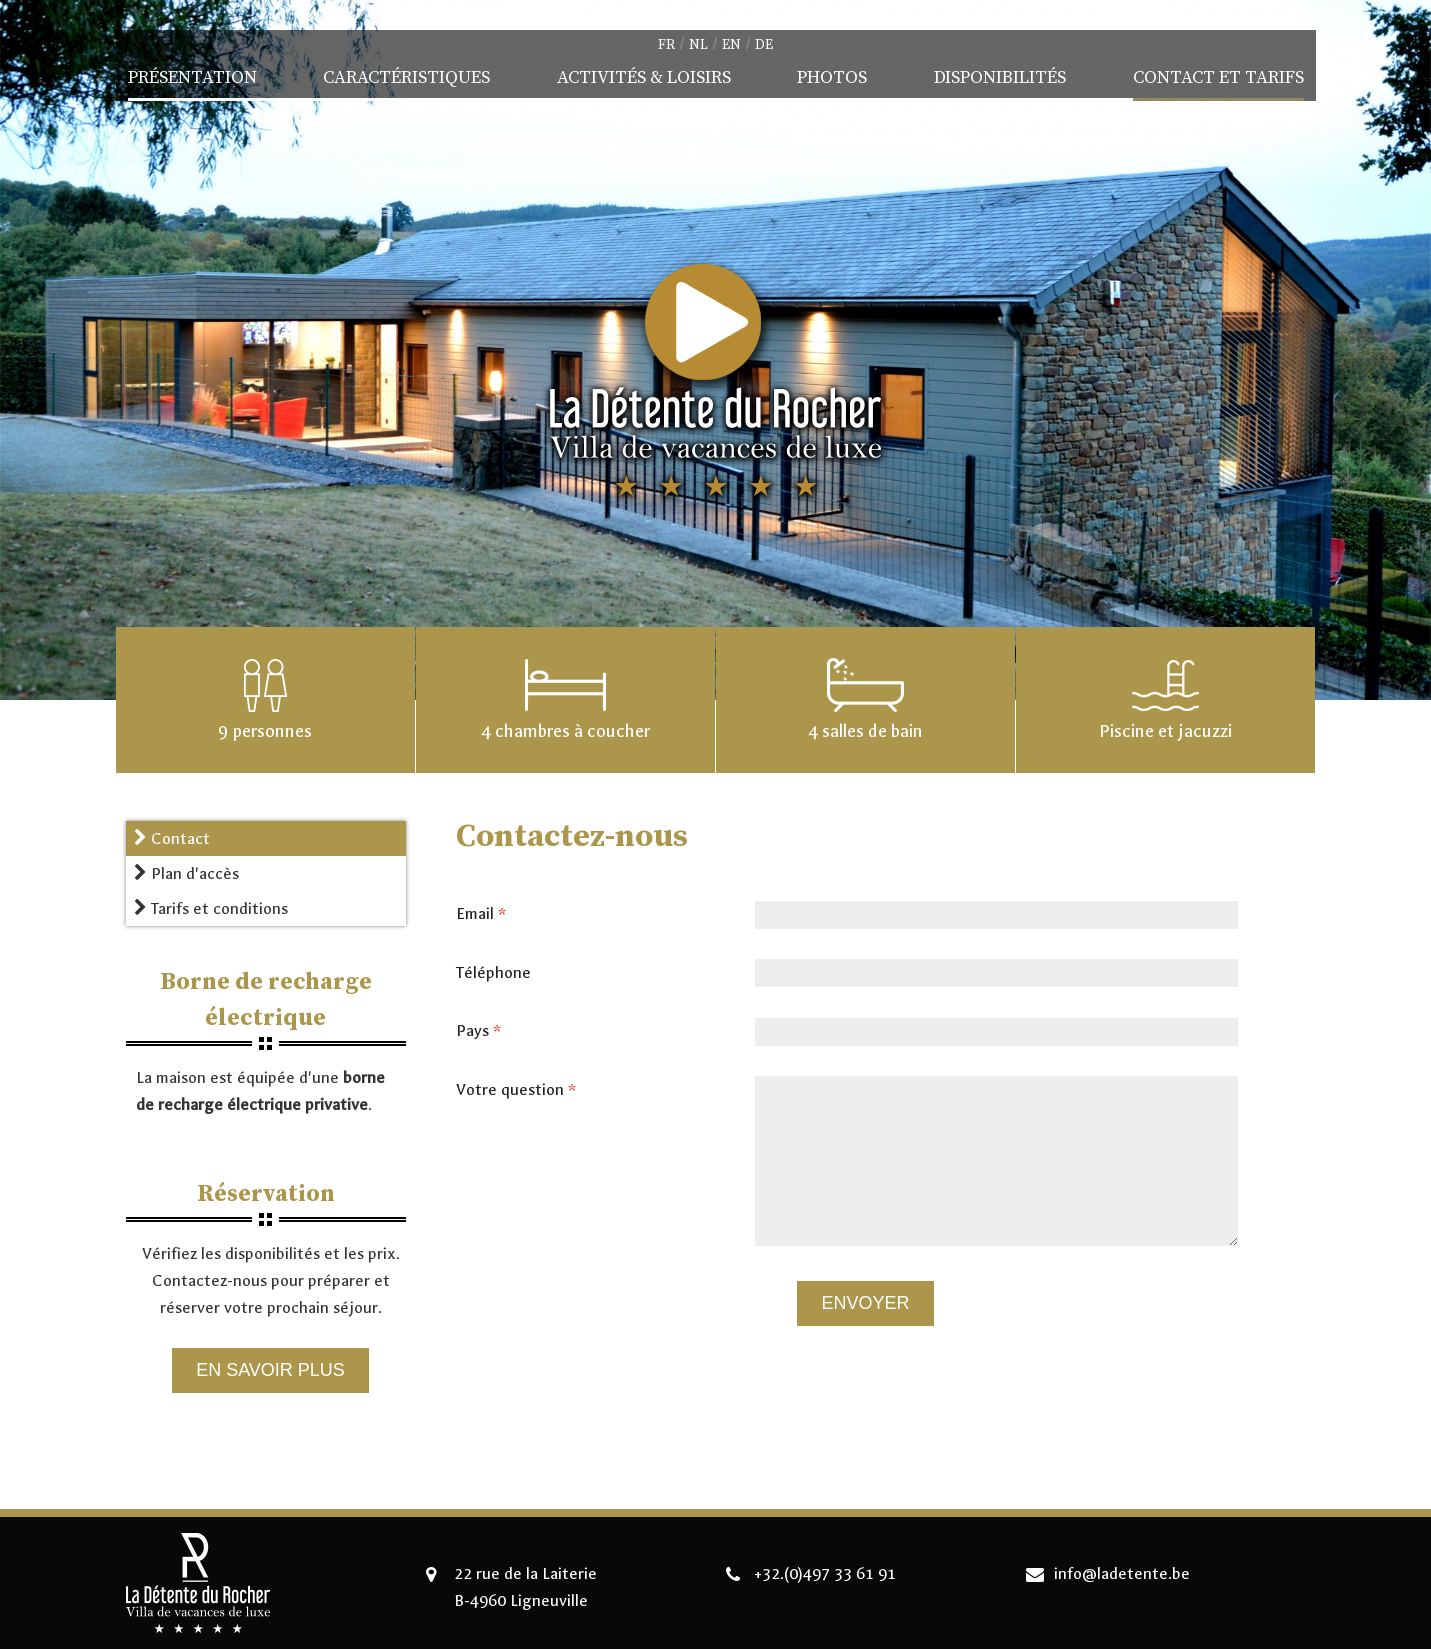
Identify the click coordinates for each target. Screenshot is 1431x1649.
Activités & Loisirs (644, 77)
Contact (172, 838)
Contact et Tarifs (1218, 77)
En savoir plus (270, 1370)
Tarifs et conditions (211, 908)
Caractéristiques (406, 77)
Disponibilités (1000, 77)
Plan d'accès (186, 873)
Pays (484, 1031)
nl (698, 45)
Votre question (522, 1090)
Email (487, 914)
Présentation (192, 77)
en (731, 45)
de (764, 45)
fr (666, 45)
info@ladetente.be (1122, 1573)
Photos (832, 77)
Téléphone (493, 972)
